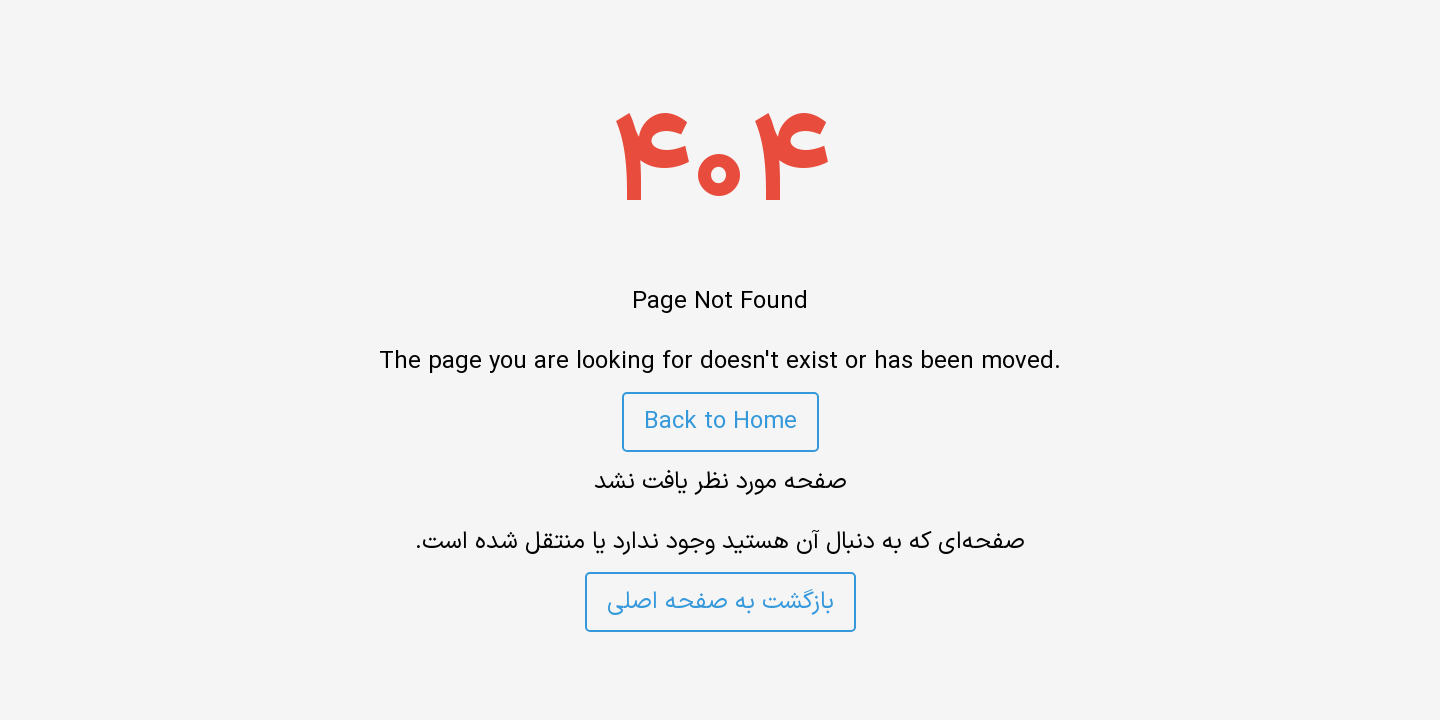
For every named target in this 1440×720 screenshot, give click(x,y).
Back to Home (720, 422)
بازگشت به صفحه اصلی (720, 602)
